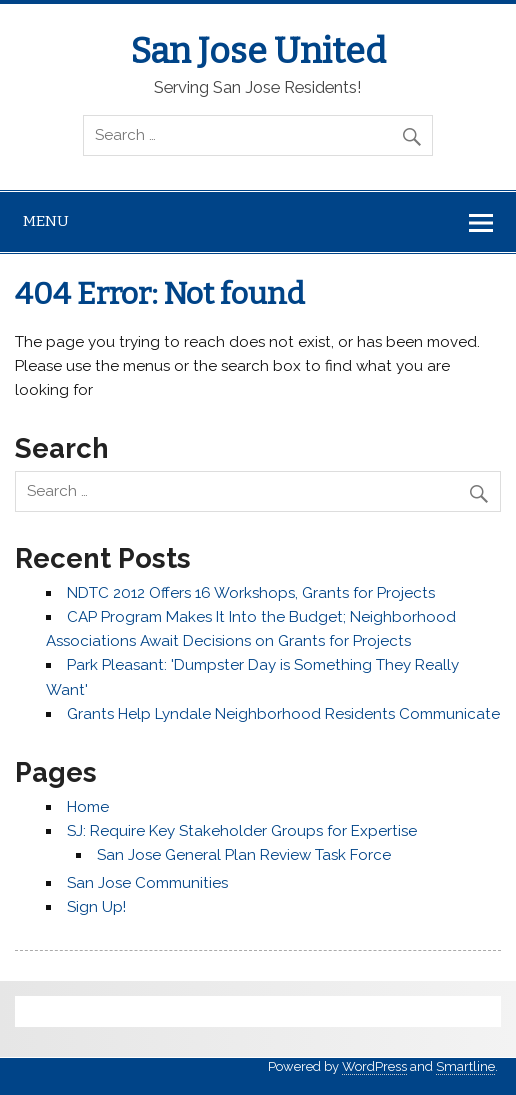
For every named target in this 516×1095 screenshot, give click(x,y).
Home (88, 807)
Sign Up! (96, 907)
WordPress (374, 1066)
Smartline (465, 1066)
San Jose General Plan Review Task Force (244, 855)
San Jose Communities (147, 883)
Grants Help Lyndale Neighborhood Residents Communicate (283, 714)
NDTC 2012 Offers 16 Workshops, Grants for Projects (251, 593)
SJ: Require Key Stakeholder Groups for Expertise (242, 831)
